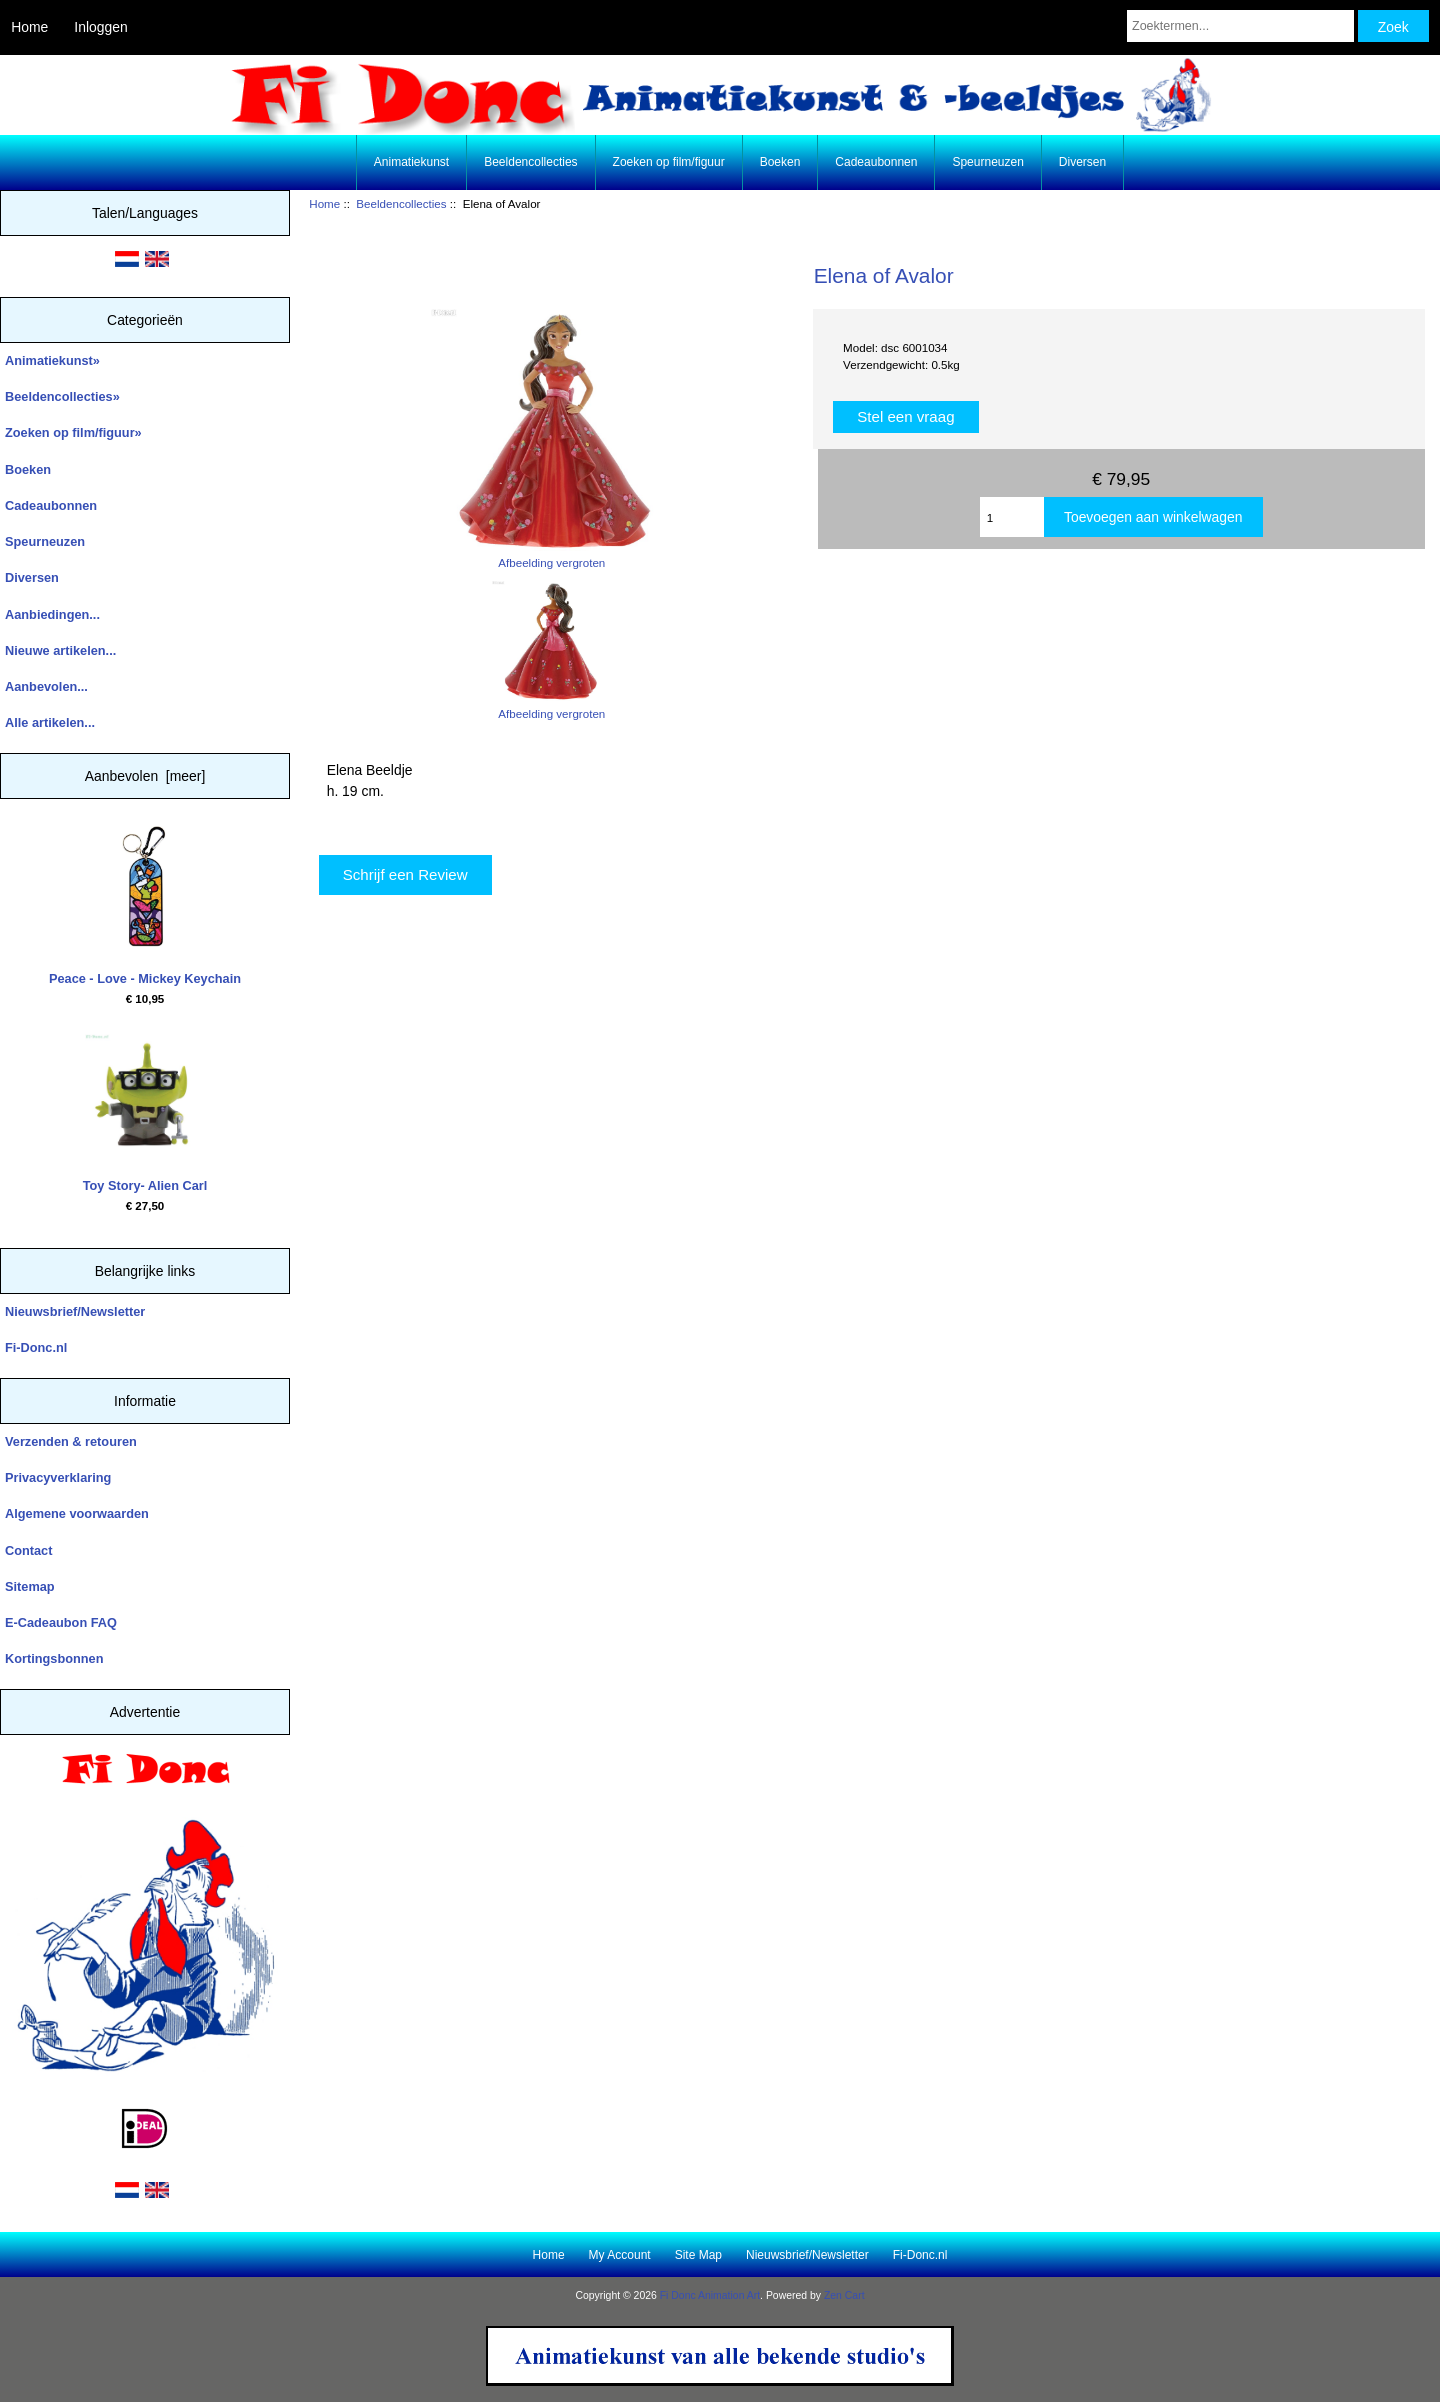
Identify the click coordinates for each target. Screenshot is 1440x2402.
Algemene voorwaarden (77, 1513)
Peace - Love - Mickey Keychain (145, 906)
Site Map (698, 2255)
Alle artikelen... (50, 722)
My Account (620, 2255)
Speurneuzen (987, 162)
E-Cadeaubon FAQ (61, 1622)
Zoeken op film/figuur (669, 162)
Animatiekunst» (52, 360)
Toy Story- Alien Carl (145, 1113)
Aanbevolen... (46, 686)
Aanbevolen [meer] (145, 776)
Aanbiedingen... (52, 614)
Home (29, 27)
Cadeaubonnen (876, 162)
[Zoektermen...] (1240, 26)
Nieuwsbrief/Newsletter (75, 1311)
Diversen (1082, 162)
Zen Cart (844, 2295)
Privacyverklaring (58, 1477)
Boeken (780, 162)
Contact (28, 1550)
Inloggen (100, 27)
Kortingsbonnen (54, 1658)
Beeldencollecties (401, 203)
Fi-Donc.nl (36, 1347)
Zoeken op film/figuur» (73, 432)
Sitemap (30, 1586)
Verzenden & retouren (71, 1441)
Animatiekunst (411, 162)
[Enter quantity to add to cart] (1012, 517)
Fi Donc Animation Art (710, 2295)
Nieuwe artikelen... (60, 650)
